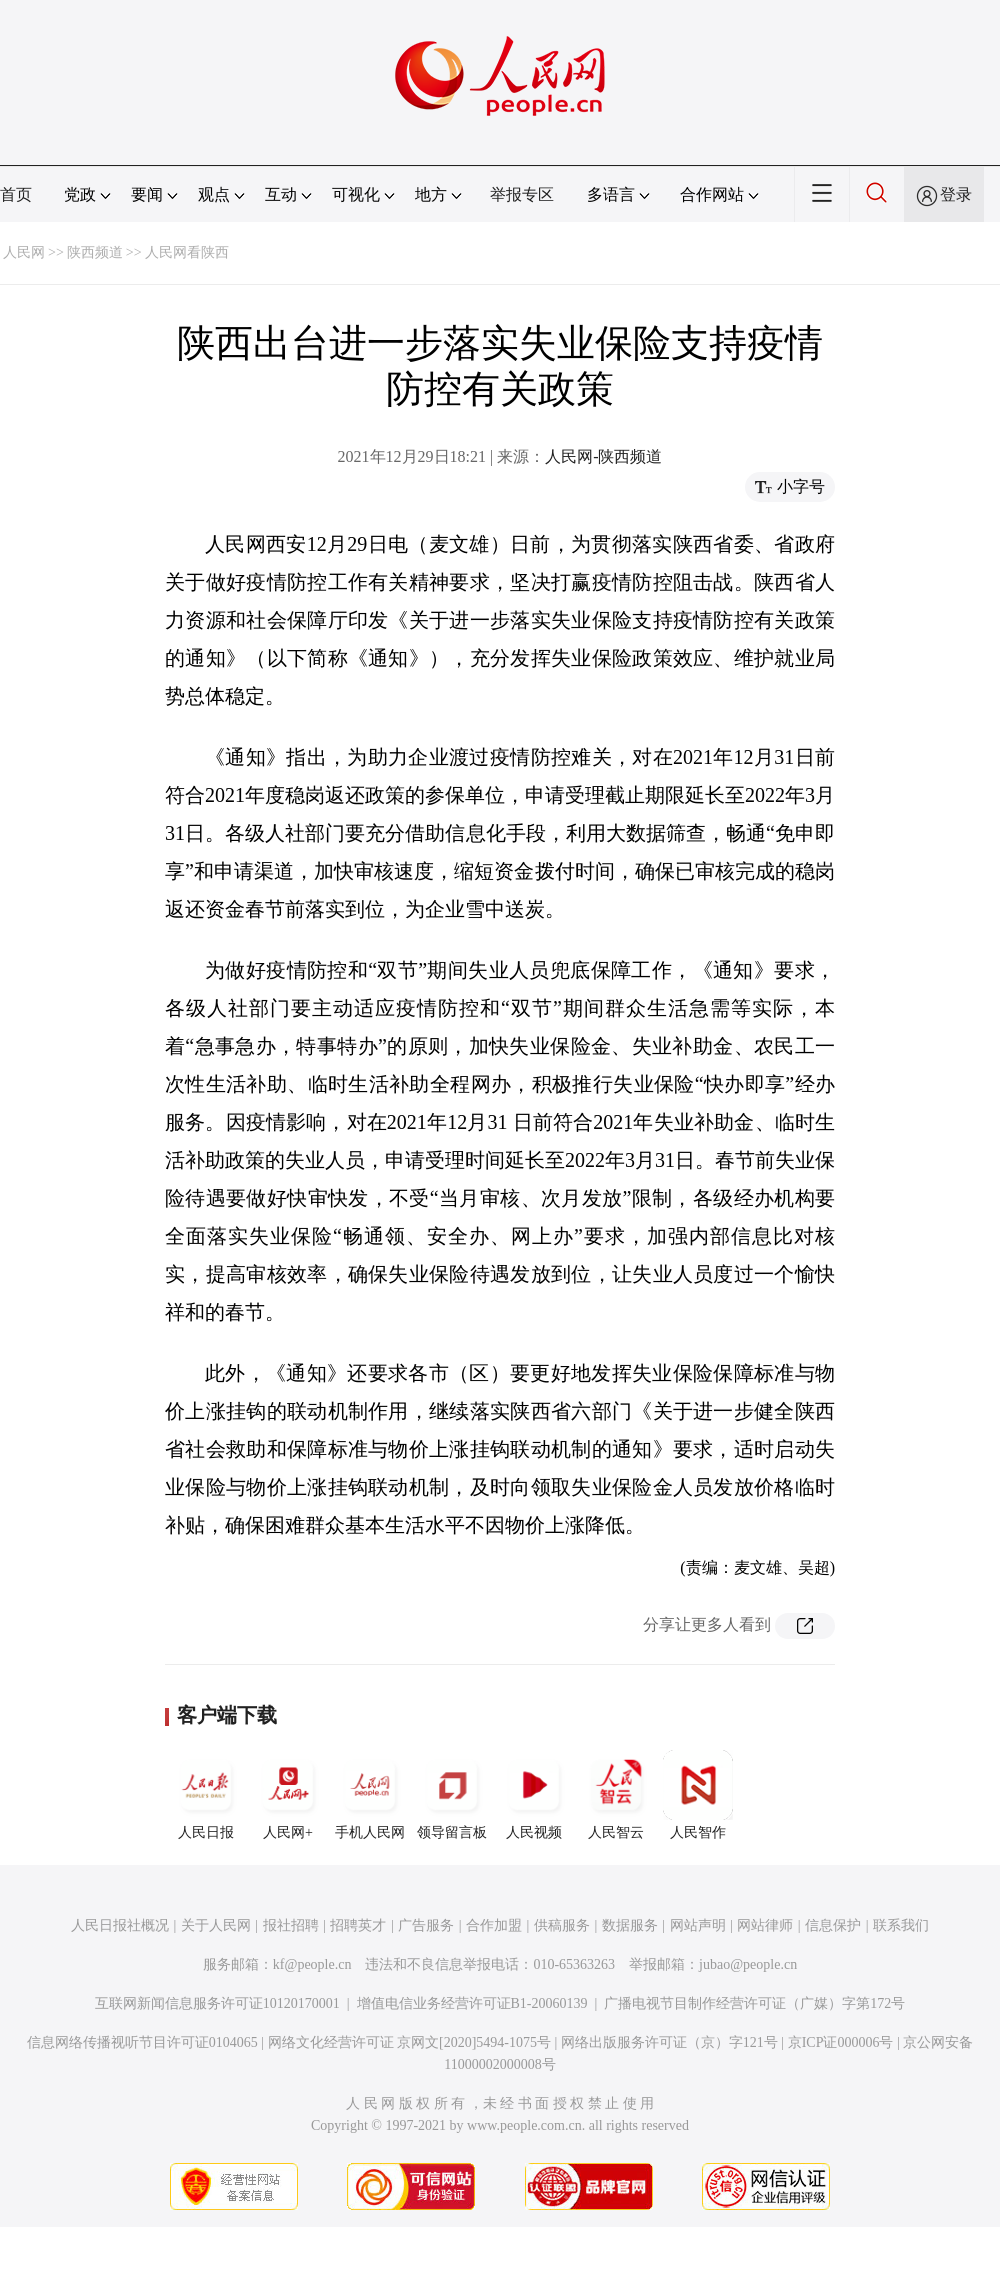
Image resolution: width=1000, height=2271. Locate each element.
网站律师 (765, 1925)
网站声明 (698, 1925)
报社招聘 (291, 1925)
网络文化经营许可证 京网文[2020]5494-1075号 (410, 2042)
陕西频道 (95, 252)
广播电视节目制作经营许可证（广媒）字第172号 (754, 2003)
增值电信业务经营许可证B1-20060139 (472, 2003)
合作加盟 (494, 1925)
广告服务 (426, 1925)
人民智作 (698, 1795)
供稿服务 (562, 1925)
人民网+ (288, 1795)
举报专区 (522, 194)
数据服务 (630, 1925)
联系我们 (901, 1925)
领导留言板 (452, 1795)
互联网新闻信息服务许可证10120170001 (217, 2003)
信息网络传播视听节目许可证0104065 (142, 2042)
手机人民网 (370, 1795)
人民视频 (534, 1795)
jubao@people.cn (748, 1964)
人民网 (24, 252)
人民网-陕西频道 (603, 456)
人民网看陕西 (187, 252)
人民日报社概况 (120, 1925)
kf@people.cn (312, 1964)
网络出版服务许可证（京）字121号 (669, 2042)
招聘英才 (358, 1925)
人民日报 (206, 1795)
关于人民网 (216, 1925)
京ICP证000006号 (841, 2042)
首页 (16, 194)
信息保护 (833, 1925)
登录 (956, 194)
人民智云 (616, 1795)
